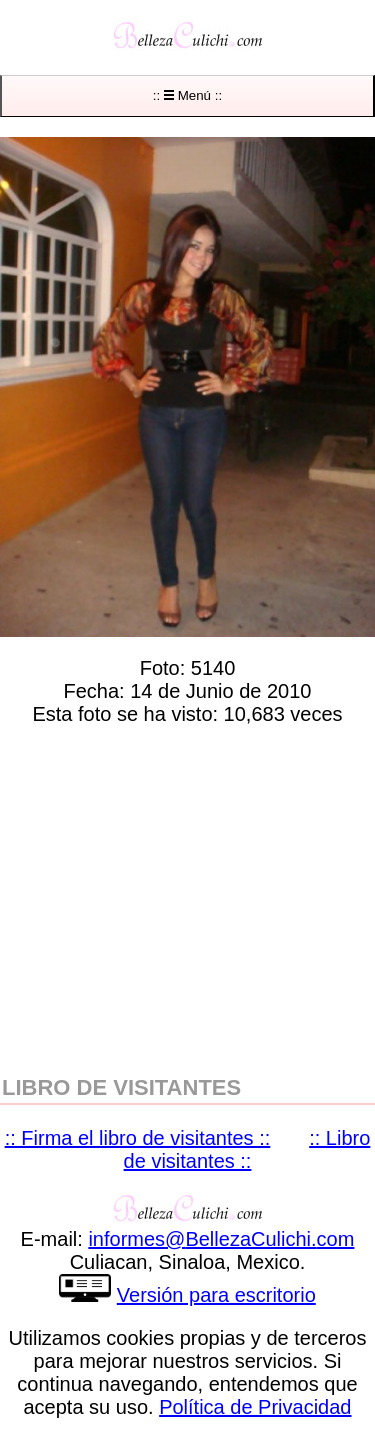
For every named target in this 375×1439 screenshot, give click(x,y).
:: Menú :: (187, 95)
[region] (187, 896)
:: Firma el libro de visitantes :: (138, 1138)
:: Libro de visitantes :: (247, 1149)
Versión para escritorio (216, 1295)
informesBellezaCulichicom (221, 1239)
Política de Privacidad (255, 1407)
